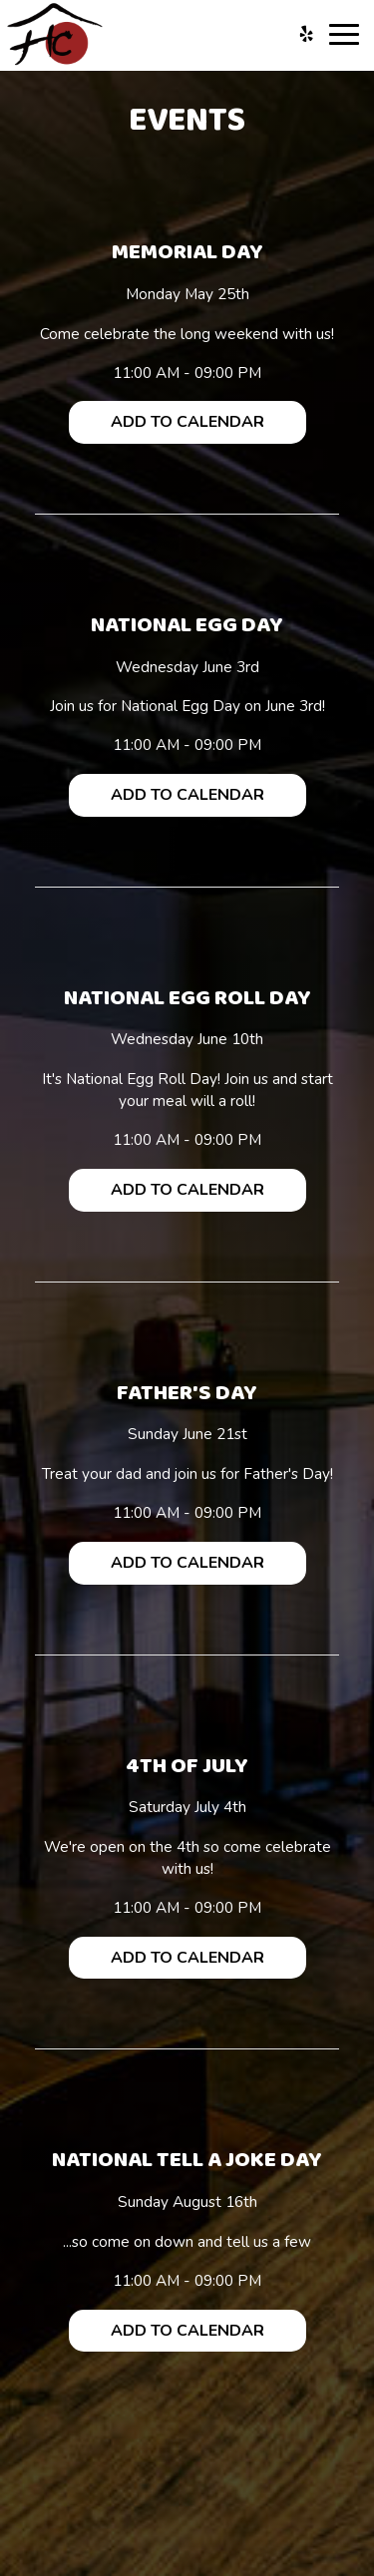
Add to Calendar (187, 422)
